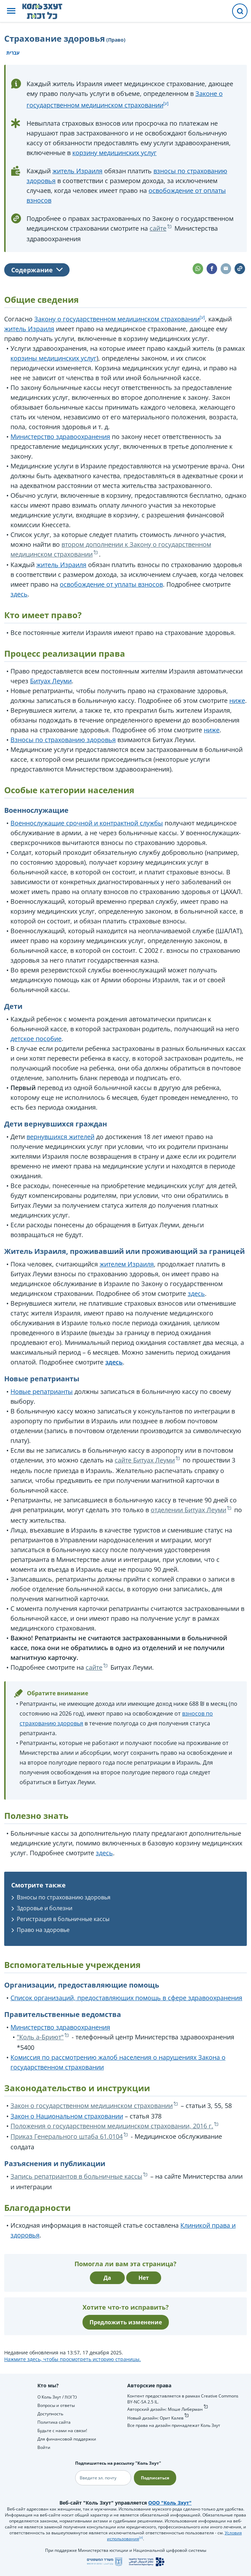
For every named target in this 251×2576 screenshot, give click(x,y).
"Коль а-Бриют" (40, 2037)
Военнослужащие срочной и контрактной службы (86, 823)
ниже (237, 700)
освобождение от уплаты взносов (111, 584)
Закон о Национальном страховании (66, 2116)
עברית (13, 52)
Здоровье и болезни (44, 1908)
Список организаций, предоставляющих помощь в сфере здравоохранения (126, 1998)
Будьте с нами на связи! (62, 2431)
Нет (143, 2278)
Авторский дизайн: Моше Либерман (165, 2409)
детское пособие (36, 1038)
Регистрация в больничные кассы (63, 1919)
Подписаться (155, 2478)
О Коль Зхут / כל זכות (57, 2397)
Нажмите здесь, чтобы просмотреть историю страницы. (72, 2359)
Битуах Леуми (51, 681)
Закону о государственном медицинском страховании (117, 319)
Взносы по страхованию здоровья (63, 739)
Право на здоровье (43, 1930)
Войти (43, 2447)
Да (107, 2278)
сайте (158, 228)
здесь (19, 594)
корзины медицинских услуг (53, 358)
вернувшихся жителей (60, 1136)
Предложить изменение (125, 2322)
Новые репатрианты (41, 1391)
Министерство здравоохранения (60, 436)
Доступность (50, 2414)
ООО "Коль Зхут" (170, 2502)
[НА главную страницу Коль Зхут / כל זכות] (47, 11)
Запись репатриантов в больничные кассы (76, 2176)
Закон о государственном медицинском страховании (91, 2105)
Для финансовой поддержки (66, 2439)
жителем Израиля (127, 1264)
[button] (11, 11)
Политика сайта (54, 2422)
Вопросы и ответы (56, 2405)
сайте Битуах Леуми (145, 1460)
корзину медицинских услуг (114, 152)
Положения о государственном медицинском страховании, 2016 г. (111, 2126)
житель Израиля (77, 171)
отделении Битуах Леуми (188, 1510)
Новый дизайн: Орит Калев (155, 2418)
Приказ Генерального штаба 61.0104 (66, 2136)
